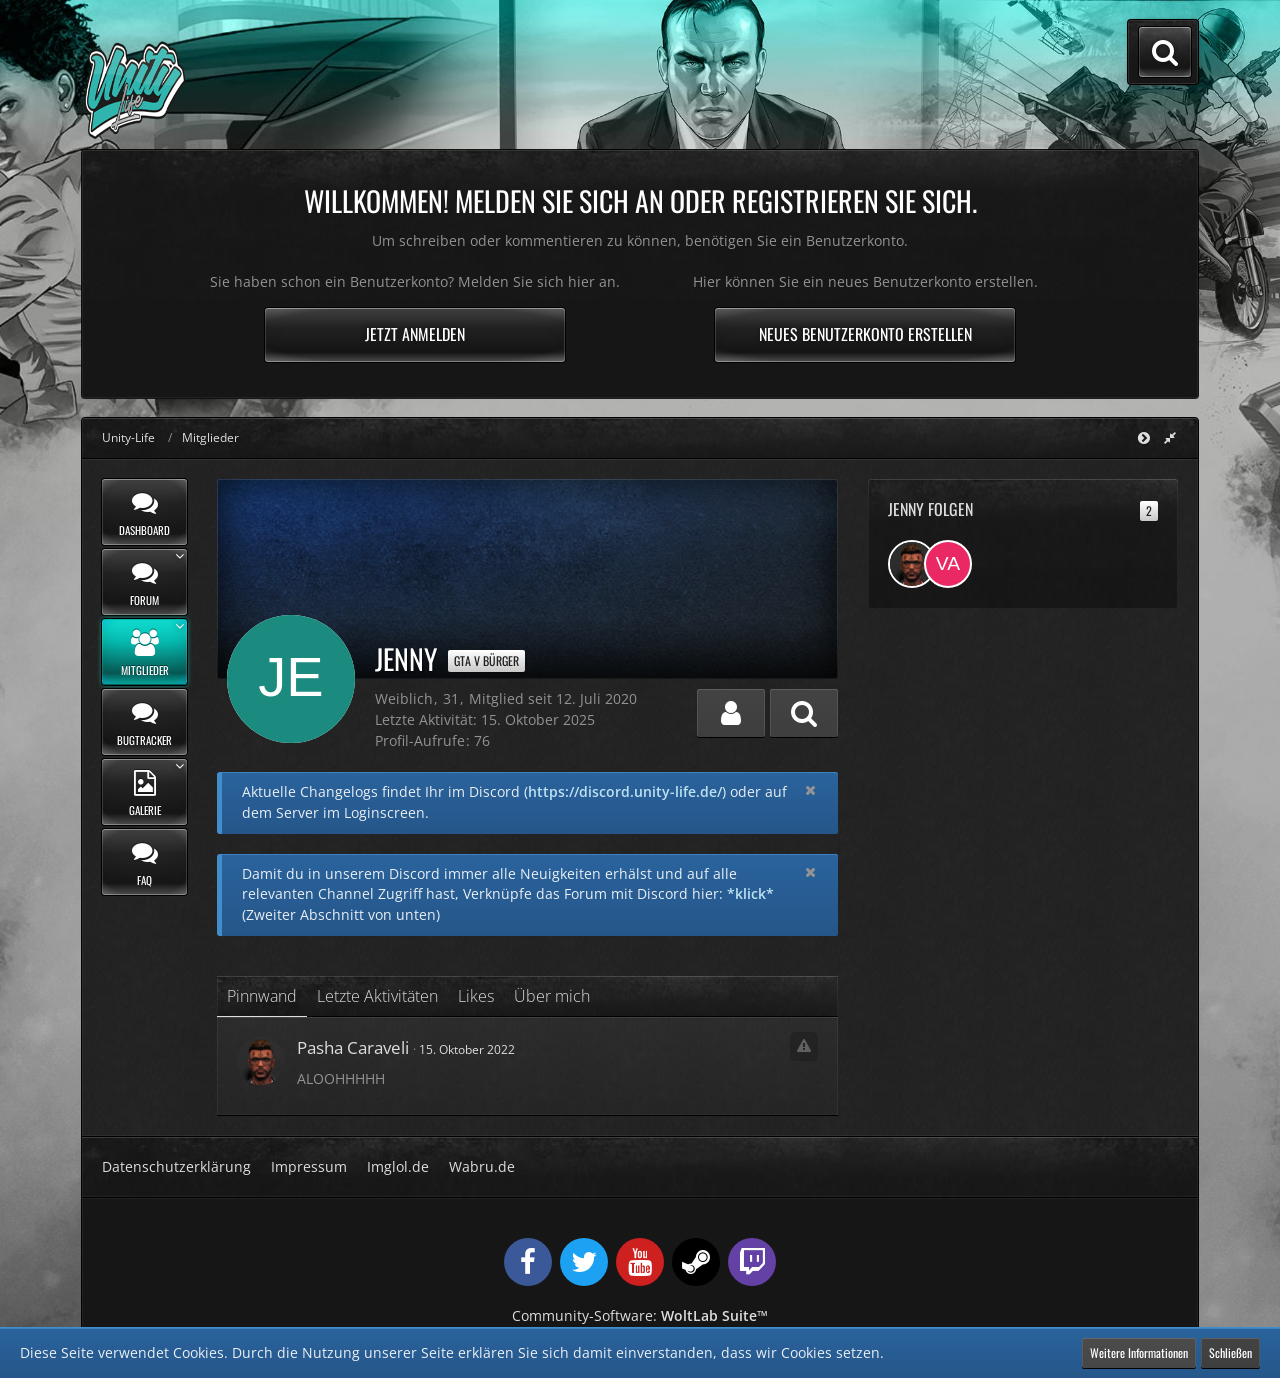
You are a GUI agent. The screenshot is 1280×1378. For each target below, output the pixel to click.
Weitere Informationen (1139, 1352)
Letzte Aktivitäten (377, 996)
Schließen (1230, 1352)
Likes (476, 996)
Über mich (552, 996)
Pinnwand (262, 996)
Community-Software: (640, 1315)
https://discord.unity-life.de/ (625, 791)
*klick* (750, 893)
